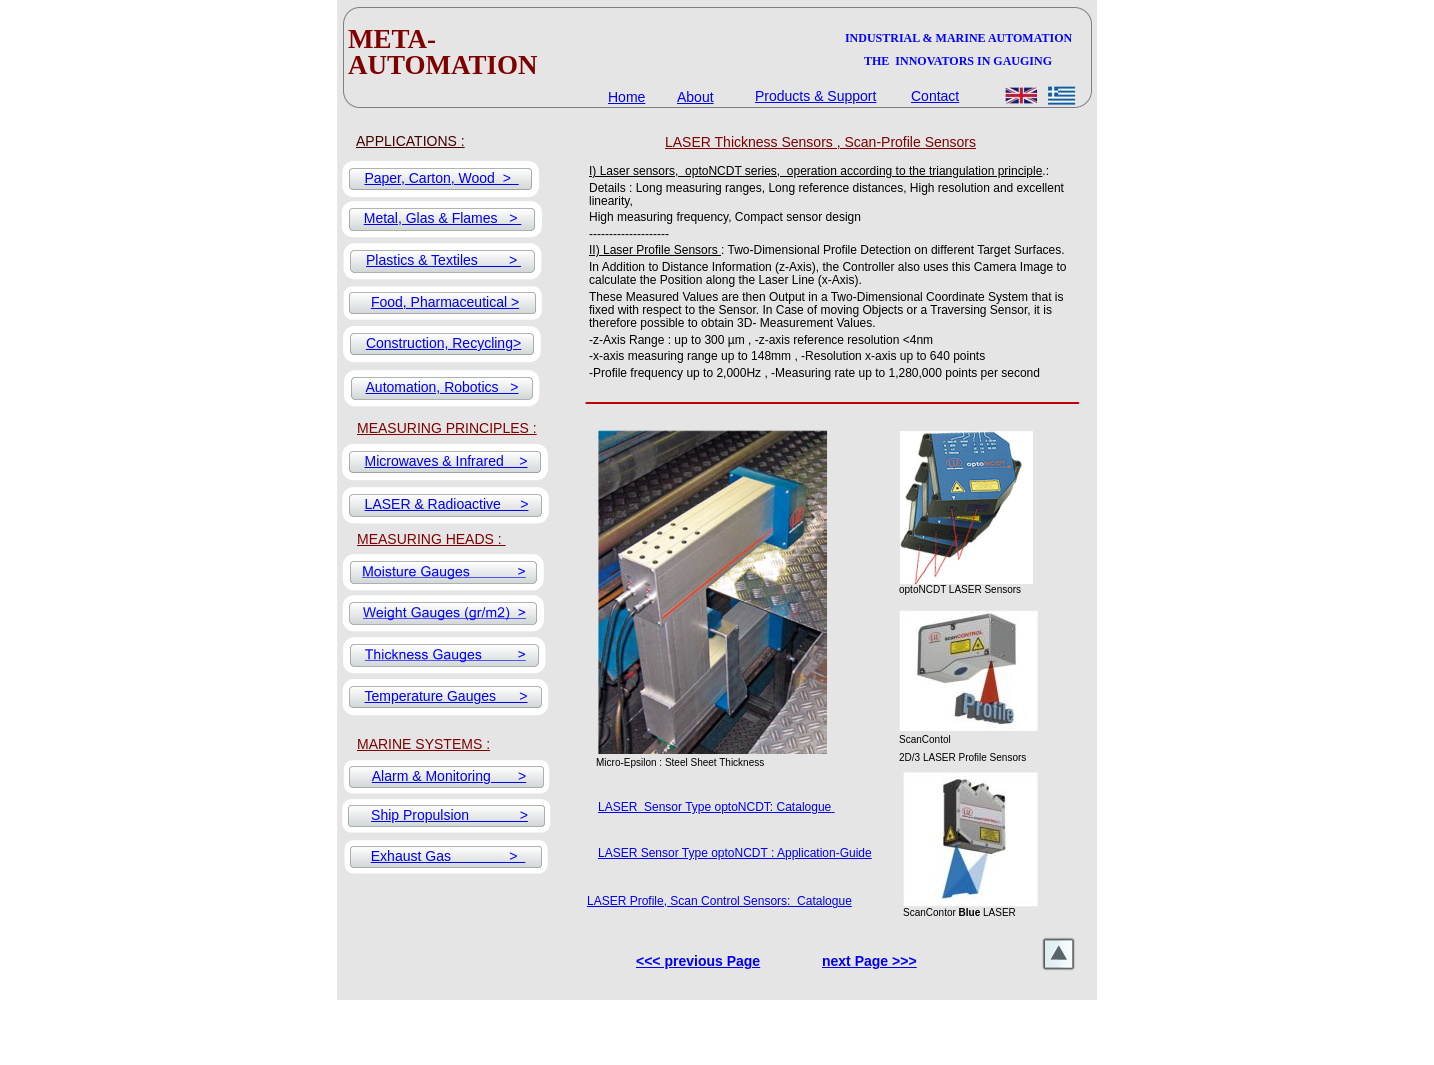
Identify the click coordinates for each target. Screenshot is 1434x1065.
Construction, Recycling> (443, 343)
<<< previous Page (698, 961)
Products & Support (815, 96)
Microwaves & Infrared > (445, 461)
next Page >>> (869, 961)
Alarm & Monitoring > (449, 776)
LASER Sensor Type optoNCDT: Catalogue (714, 807)
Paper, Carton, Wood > (441, 178)
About (695, 97)
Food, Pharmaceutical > (445, 302)
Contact (935, 96)
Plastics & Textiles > (443, 260)
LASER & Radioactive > (447, 504)
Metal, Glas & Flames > (443, 218)
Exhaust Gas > (448, 856)
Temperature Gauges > (445, 696)
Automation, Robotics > (442, 387)
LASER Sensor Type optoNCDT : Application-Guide (735, 853)
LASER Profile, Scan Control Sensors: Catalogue (719, 901)
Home (626, 97)
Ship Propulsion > (449, 815)
